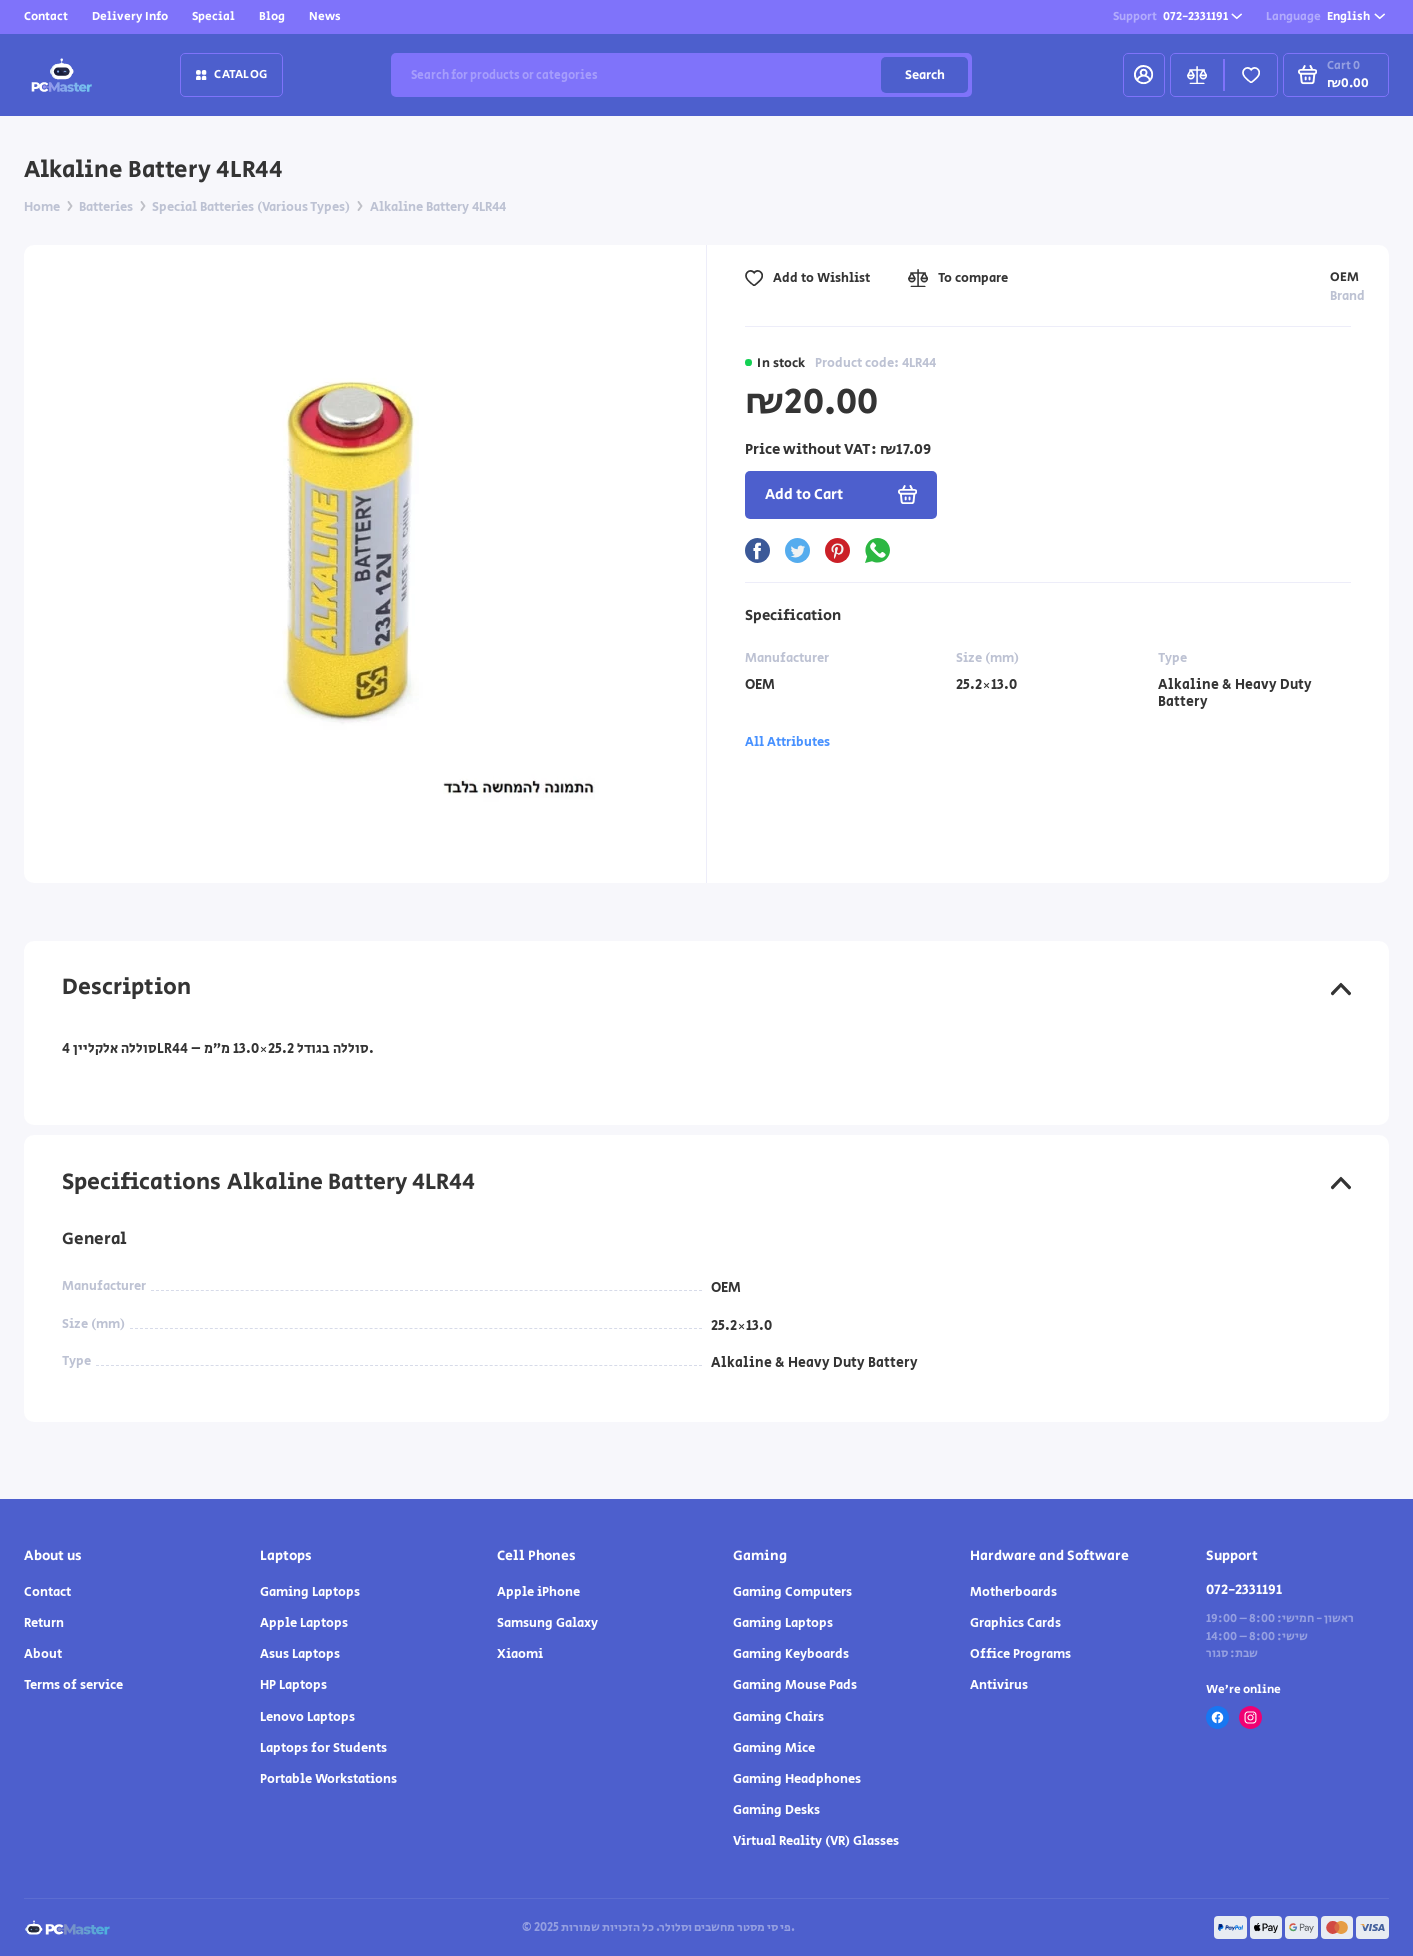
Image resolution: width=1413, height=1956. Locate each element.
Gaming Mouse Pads (795, 1685)
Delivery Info (130, 16)
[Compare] (1197, 75)
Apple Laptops (304, 1623)
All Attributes (787, 742)
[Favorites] (1251, 75)
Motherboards (1013, 1592)
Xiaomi (520, 1654)
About (43, 1654)
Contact (46, 16)
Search (925, 75)
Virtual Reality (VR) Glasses (816, 1841)
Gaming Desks (776, 1810)
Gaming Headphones (797, 1779)
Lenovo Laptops (307, 1717)
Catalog (231, 74)
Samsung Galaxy (547, 1623)
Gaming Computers (792, 1592)
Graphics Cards (1015, 1623)
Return (44, 1623)
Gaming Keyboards (791, 1654)
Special (213, 16)
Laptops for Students (323, 1748)
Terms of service (73, 1685)
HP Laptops (293, 1685)
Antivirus (999, 1685)
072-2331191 (1178, 16)
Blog (272, 16)
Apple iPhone (538, 1592)
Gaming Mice (774, 1748)
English (1325, 16)
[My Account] (1144, 75)
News (325, 16)
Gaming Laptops (310, 1592)
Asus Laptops (300, 1654)
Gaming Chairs (778, 1717)
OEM (1344, 277)
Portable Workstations (328, 1779)
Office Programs (1020, 1654)
